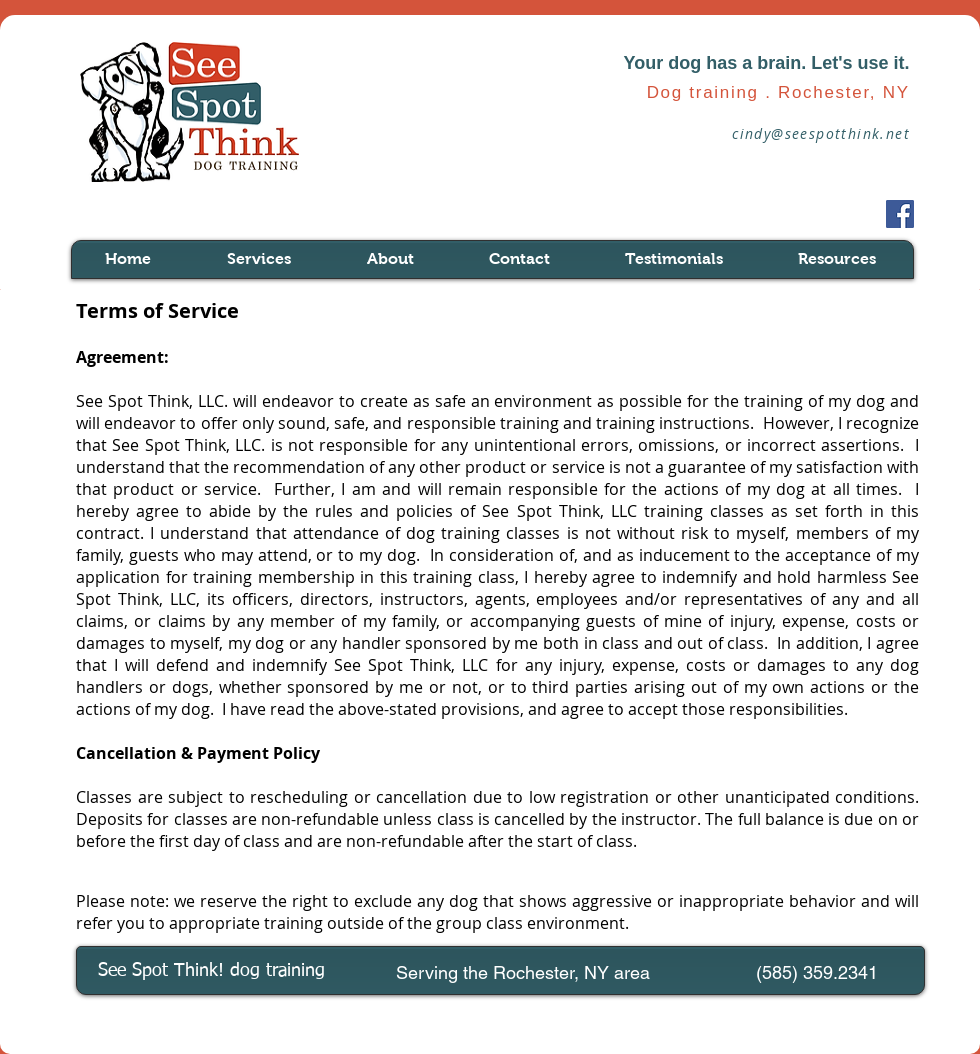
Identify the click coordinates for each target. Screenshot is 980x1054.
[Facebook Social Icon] (900, 214)
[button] (282, 259)
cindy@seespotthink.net (821, 133)
